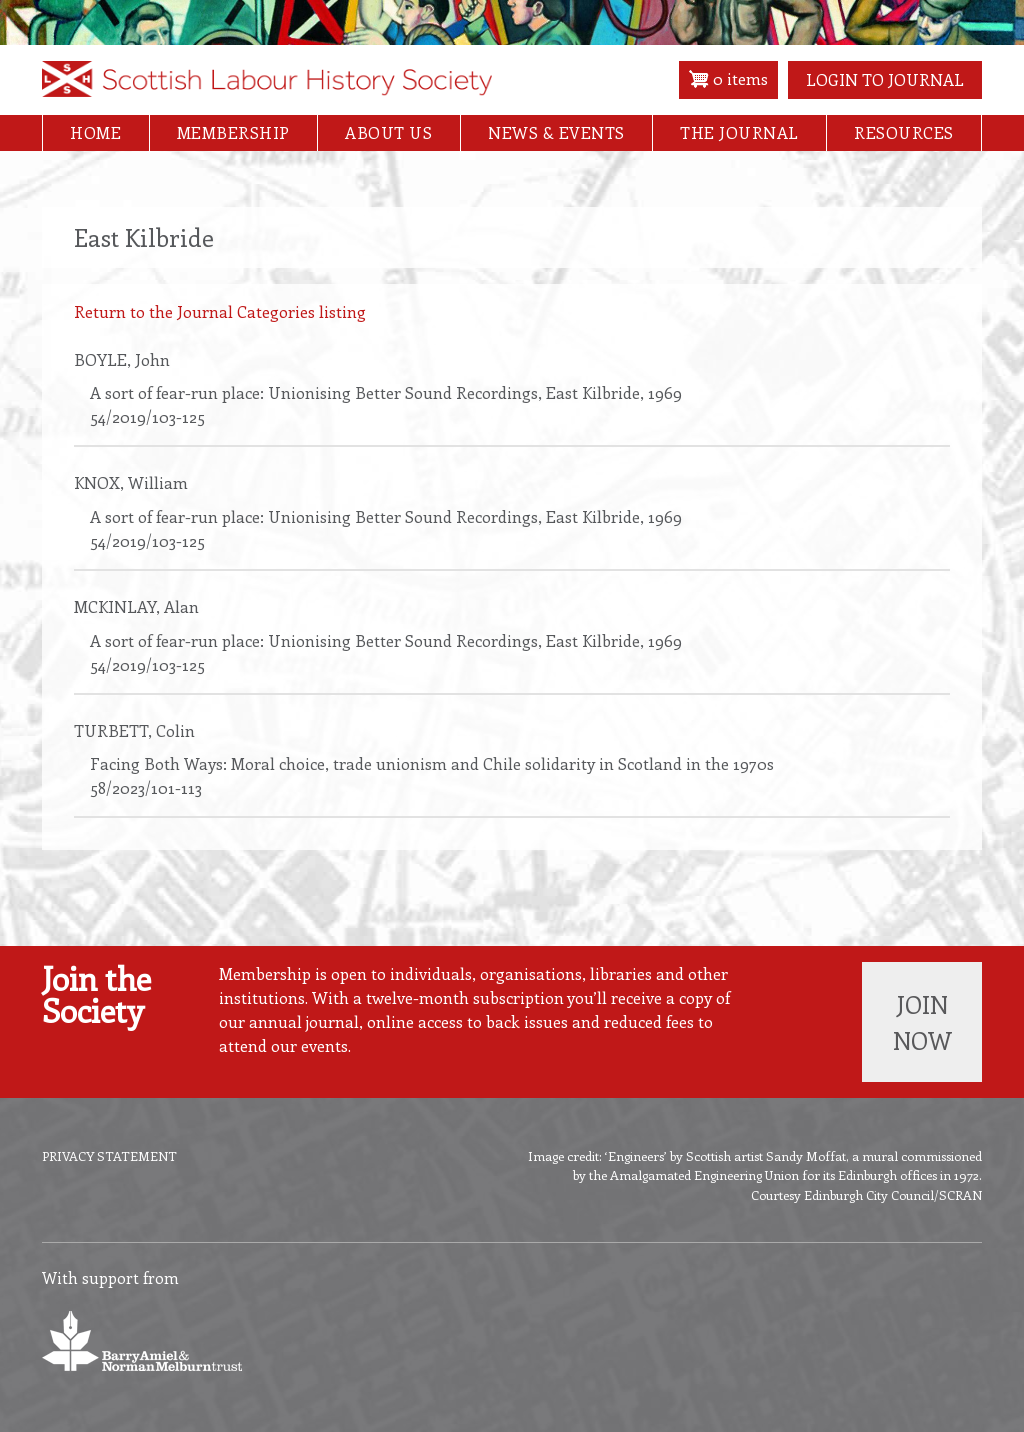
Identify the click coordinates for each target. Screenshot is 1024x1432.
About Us (388, 132)
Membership (233, 132)
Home (95, 132)
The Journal (739, 132)
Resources (904, 132)
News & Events (556, 132)
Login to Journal (885, 79)
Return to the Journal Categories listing (220, 311)
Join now (922, 1022)
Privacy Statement (109, 1155)
